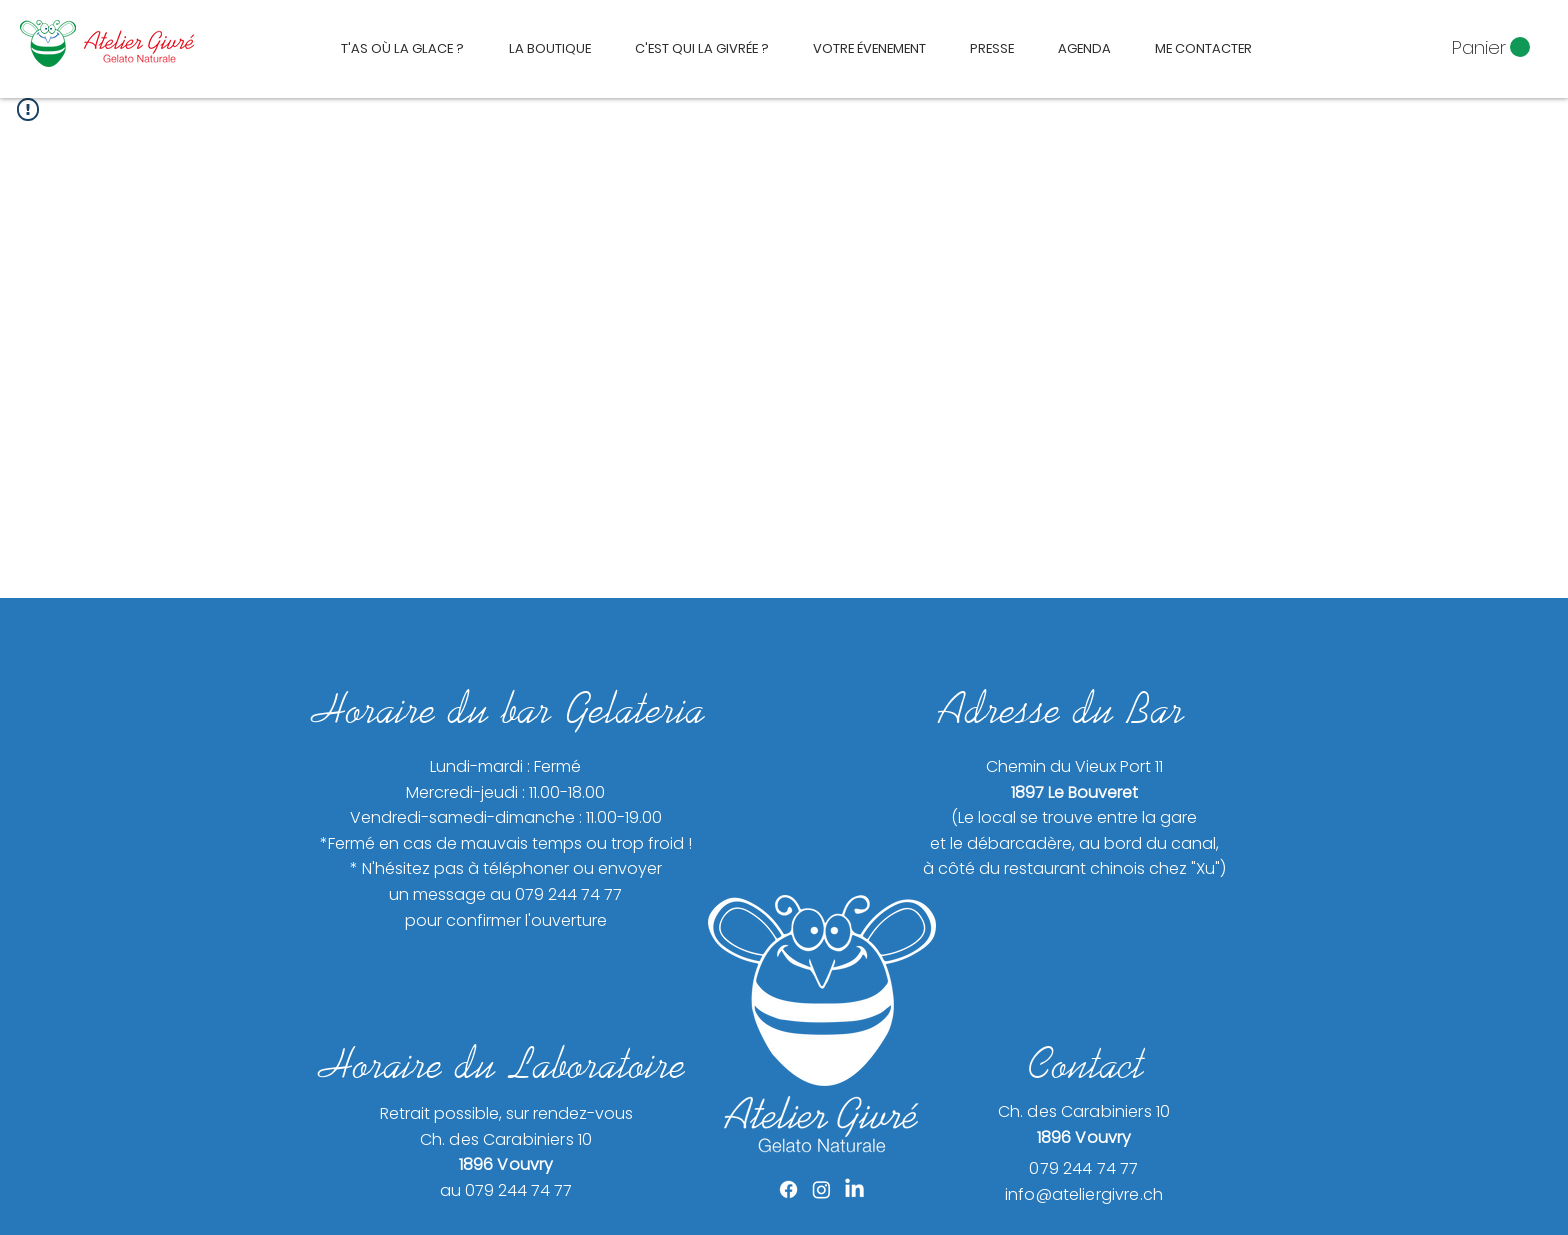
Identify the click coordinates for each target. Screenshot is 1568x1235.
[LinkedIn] (854, 1189)
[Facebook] (788, 1189)
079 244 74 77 (1083, 1168)
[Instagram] (821, 1189)
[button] (1491, 47)
